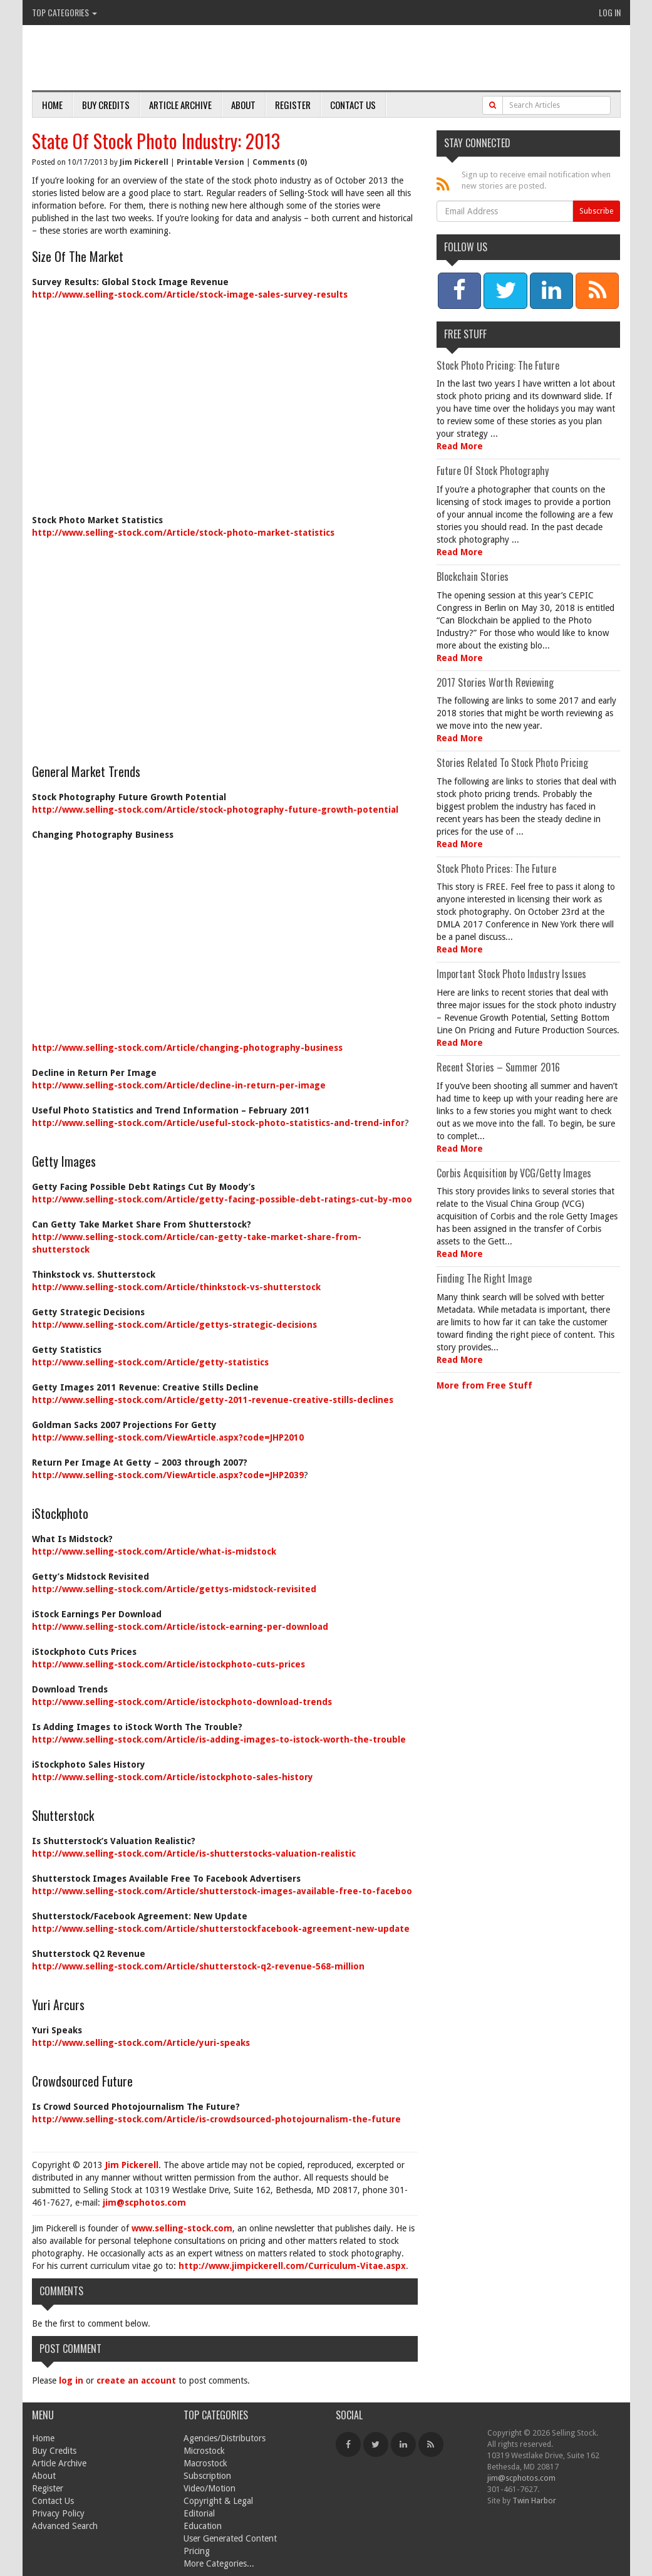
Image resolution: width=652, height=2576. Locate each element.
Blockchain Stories (473, 576)
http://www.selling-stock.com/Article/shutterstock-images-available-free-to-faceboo (222, 1891)
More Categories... (219, 2563)
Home (52, 105)
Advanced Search (65, 2526)
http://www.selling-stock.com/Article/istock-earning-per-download (180, 1627)
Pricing (197, 2551)
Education (203, 2526)
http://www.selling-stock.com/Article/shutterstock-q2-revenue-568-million (198, 1966)
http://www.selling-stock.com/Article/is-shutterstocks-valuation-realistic (194, 1854)
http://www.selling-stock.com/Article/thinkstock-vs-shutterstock (176, 1287)
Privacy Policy (58, 2513)
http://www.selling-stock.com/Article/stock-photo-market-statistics (183, 533)
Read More (460, 446)
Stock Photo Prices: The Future (496, 868)
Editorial (199, 2513)
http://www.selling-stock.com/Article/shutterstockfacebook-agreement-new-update (221, 1929)
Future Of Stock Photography (493, 470)
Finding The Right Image (484, 1278)
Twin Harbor (534, 2500)
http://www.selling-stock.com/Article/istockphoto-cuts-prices (168, 1664)
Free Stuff (465, 334)
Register (293, 105)
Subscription (207, 2476)
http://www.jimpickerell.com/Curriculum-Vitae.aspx (292, 2266)
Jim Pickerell (144, 162)
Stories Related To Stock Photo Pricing (512, 762)
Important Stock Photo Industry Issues (511, 973)
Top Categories (64, 12)
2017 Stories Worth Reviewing (495, 682)
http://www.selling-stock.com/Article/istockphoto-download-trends (182, 1702)
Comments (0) (279, 162)
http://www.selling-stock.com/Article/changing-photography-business (187, 1048)
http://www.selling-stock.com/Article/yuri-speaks (141, 2043)
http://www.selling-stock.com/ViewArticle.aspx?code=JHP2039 (168, 1475)
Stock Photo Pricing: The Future (498, 365)
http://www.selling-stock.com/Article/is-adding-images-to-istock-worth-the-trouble (219, 1739)
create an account (136, 2380)
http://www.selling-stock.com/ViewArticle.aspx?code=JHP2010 (168, 1437)
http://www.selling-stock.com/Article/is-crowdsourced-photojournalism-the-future (216, 2119)
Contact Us (353, 105)
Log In (610, 12)
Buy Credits (106, 105)
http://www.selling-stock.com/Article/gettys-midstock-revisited (174, 1589)
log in (71, 2380)
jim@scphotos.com (144, 2203)
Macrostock (205, 2463)
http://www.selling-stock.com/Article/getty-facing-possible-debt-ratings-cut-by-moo (222, 1199)
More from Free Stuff (484, 1385)
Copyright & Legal (218, 2501)
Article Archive (180, 105)
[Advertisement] (225, 401)
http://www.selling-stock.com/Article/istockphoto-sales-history (172, 1777)
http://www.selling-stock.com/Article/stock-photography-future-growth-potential (215, 810)
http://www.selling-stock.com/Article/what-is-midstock (154, 1551)
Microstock (204, 2451)
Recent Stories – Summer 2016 (498, 1067)
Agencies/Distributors (225, 2438)
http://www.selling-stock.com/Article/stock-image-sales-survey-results (190, 294)
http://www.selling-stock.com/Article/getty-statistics (150, 1362)
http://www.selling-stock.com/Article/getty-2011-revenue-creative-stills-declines (212, 1400)
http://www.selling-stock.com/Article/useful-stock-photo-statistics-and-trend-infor (218, 1123)
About (243, 105)
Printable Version (210, 162)
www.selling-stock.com (182, 2228)
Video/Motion (209, 2488)
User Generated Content (230, 2538)
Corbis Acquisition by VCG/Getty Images (514, 1173)
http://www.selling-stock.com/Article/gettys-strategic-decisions (174, 1325)
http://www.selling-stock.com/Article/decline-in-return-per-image (179, 1085)
